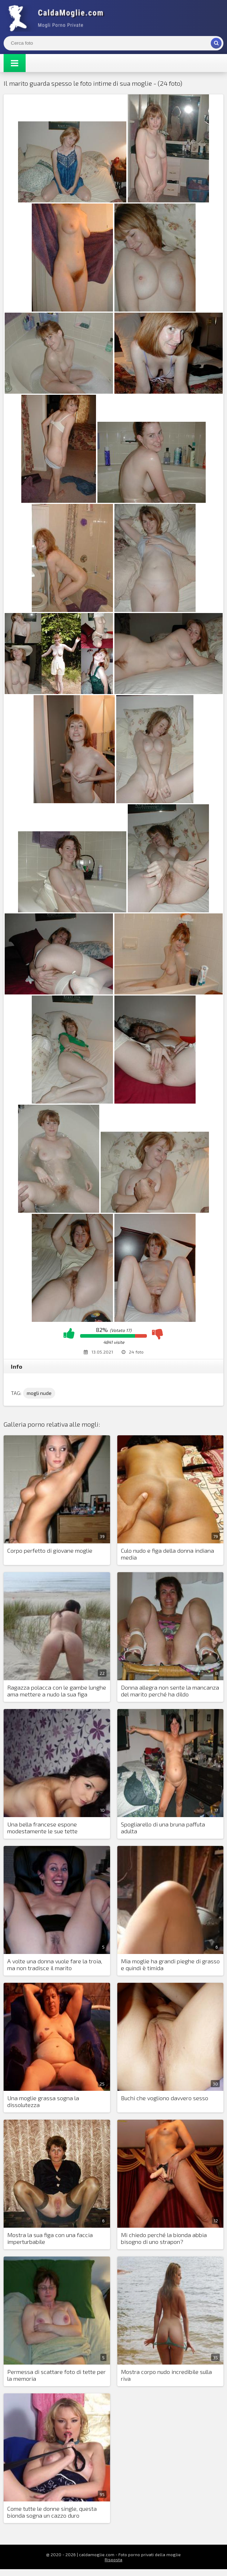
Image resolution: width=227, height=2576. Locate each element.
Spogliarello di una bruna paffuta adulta (163, 1827)
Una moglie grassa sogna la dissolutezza (43, 2101)
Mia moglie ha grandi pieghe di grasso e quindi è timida (170, 1964)
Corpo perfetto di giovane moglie (49, 1550)
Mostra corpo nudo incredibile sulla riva (166, 2375)
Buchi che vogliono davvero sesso (164, 2097)
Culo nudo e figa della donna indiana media (167, 1554)
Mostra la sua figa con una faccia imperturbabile (50, 2238)
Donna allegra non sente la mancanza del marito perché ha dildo (170, 1691)
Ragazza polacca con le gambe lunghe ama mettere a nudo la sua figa (56, 1691)
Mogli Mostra (58, 18)
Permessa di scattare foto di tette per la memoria (56, 2375)
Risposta (113, 2559)
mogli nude (39, 1393)
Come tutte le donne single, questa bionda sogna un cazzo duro (52, 2512)
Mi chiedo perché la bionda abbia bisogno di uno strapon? (164, 2238)
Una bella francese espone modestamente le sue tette (42, 1827)
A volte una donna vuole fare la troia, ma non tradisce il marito (54, 1964)
